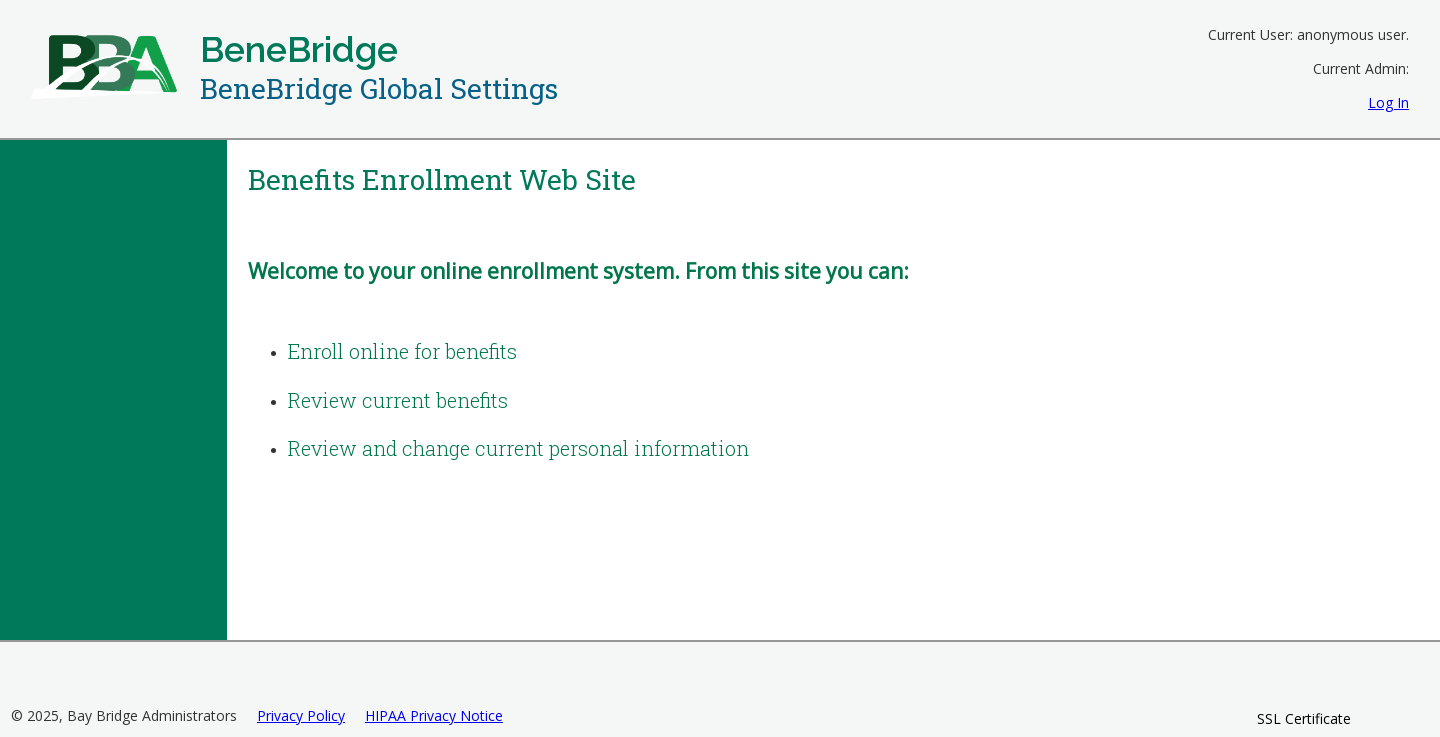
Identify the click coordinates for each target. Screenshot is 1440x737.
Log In (1388, 102)
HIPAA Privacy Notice (434, 715)
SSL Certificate (1304, 718)
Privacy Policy (301, 715)
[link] (1304, 682)
